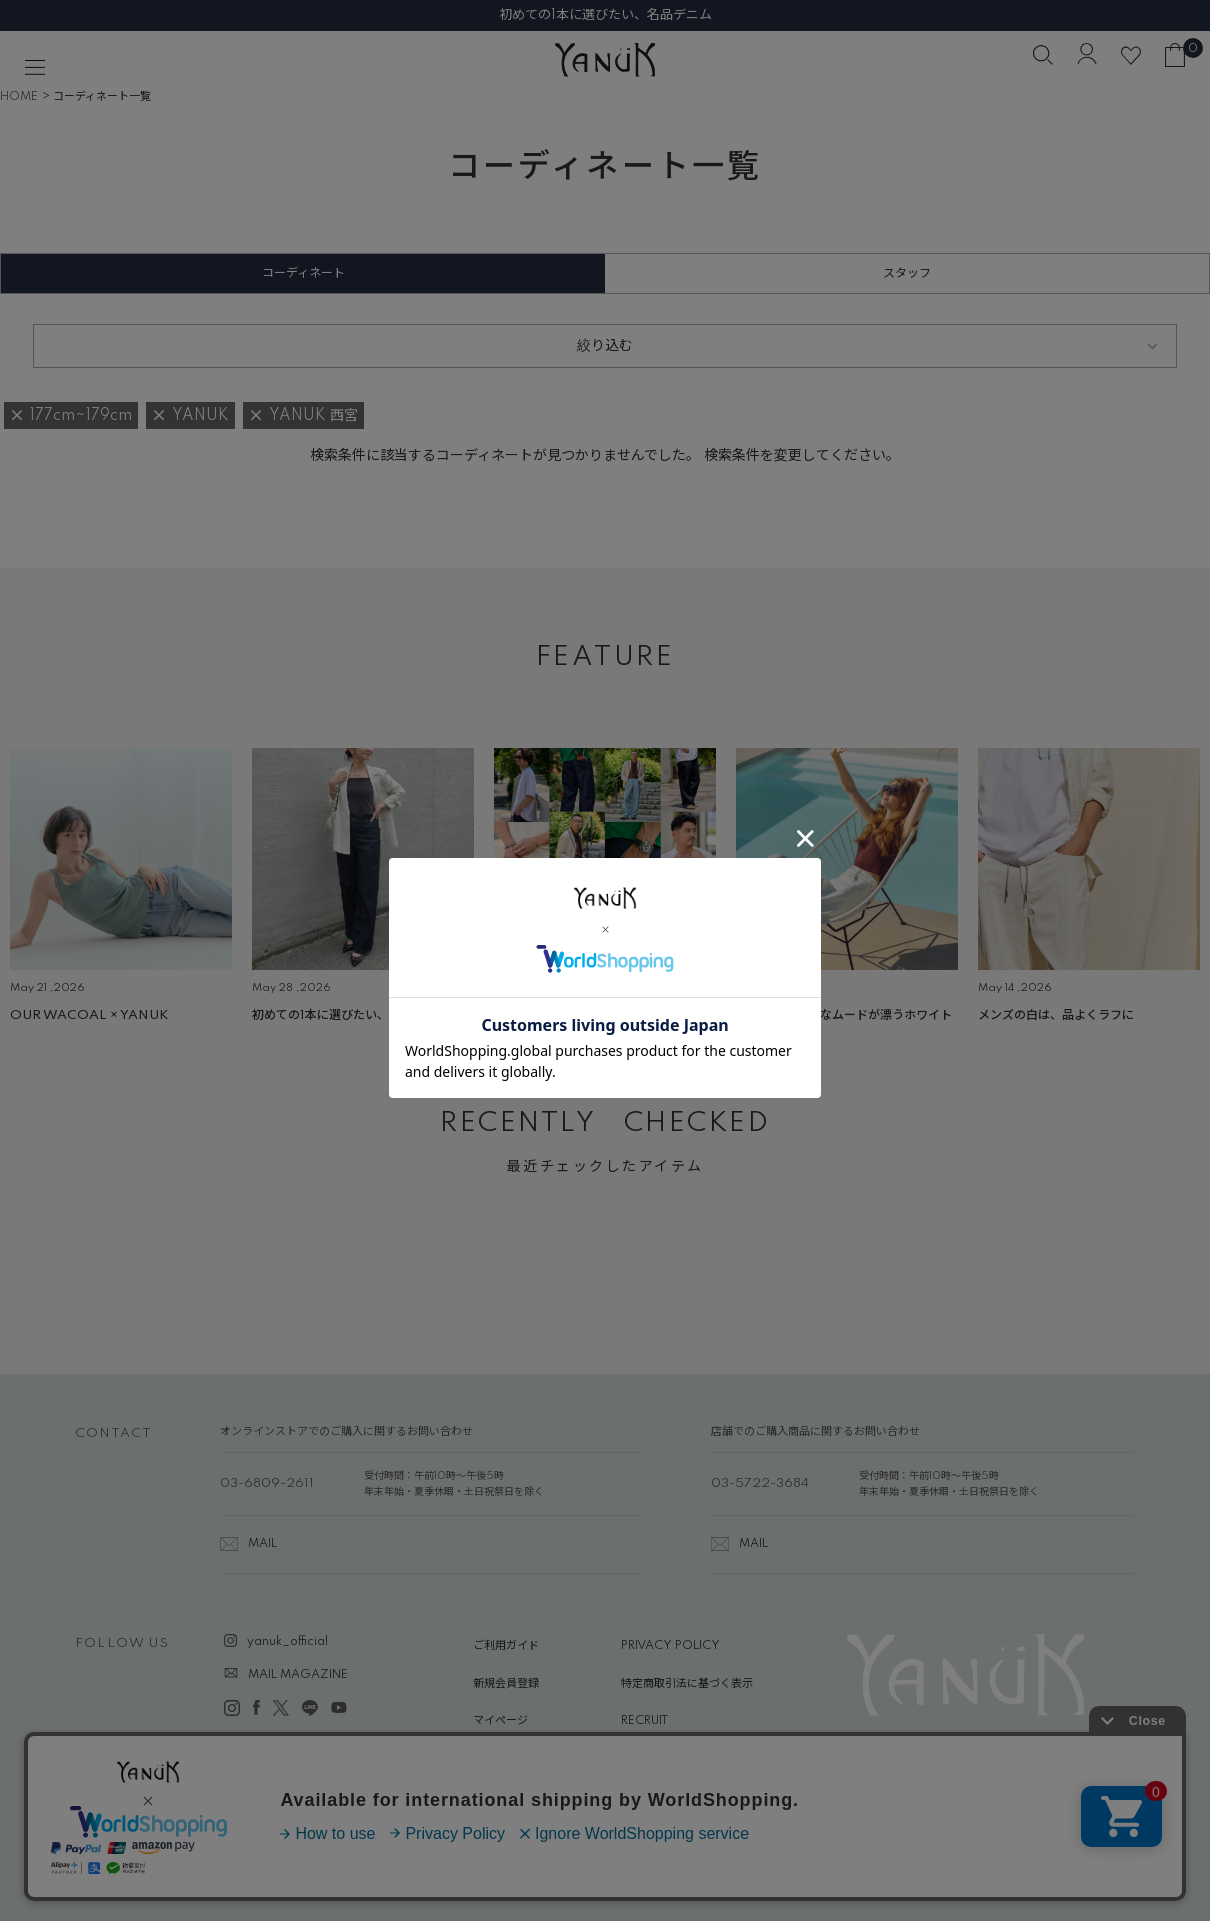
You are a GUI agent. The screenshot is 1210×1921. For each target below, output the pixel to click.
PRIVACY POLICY (670, 1646)
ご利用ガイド (506, 1646)
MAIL (262, 1544)
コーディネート (303, 273)
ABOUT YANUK (515, 1759)
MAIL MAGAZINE (298, 1675)
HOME (19, 97)
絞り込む (605, 346)
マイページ (500, 1721)
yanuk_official (287, 1642)
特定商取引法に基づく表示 (687, 1684)
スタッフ (907, 273)
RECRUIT (644, 1721)
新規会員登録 (506, 1684)
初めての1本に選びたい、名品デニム (605, 15)
